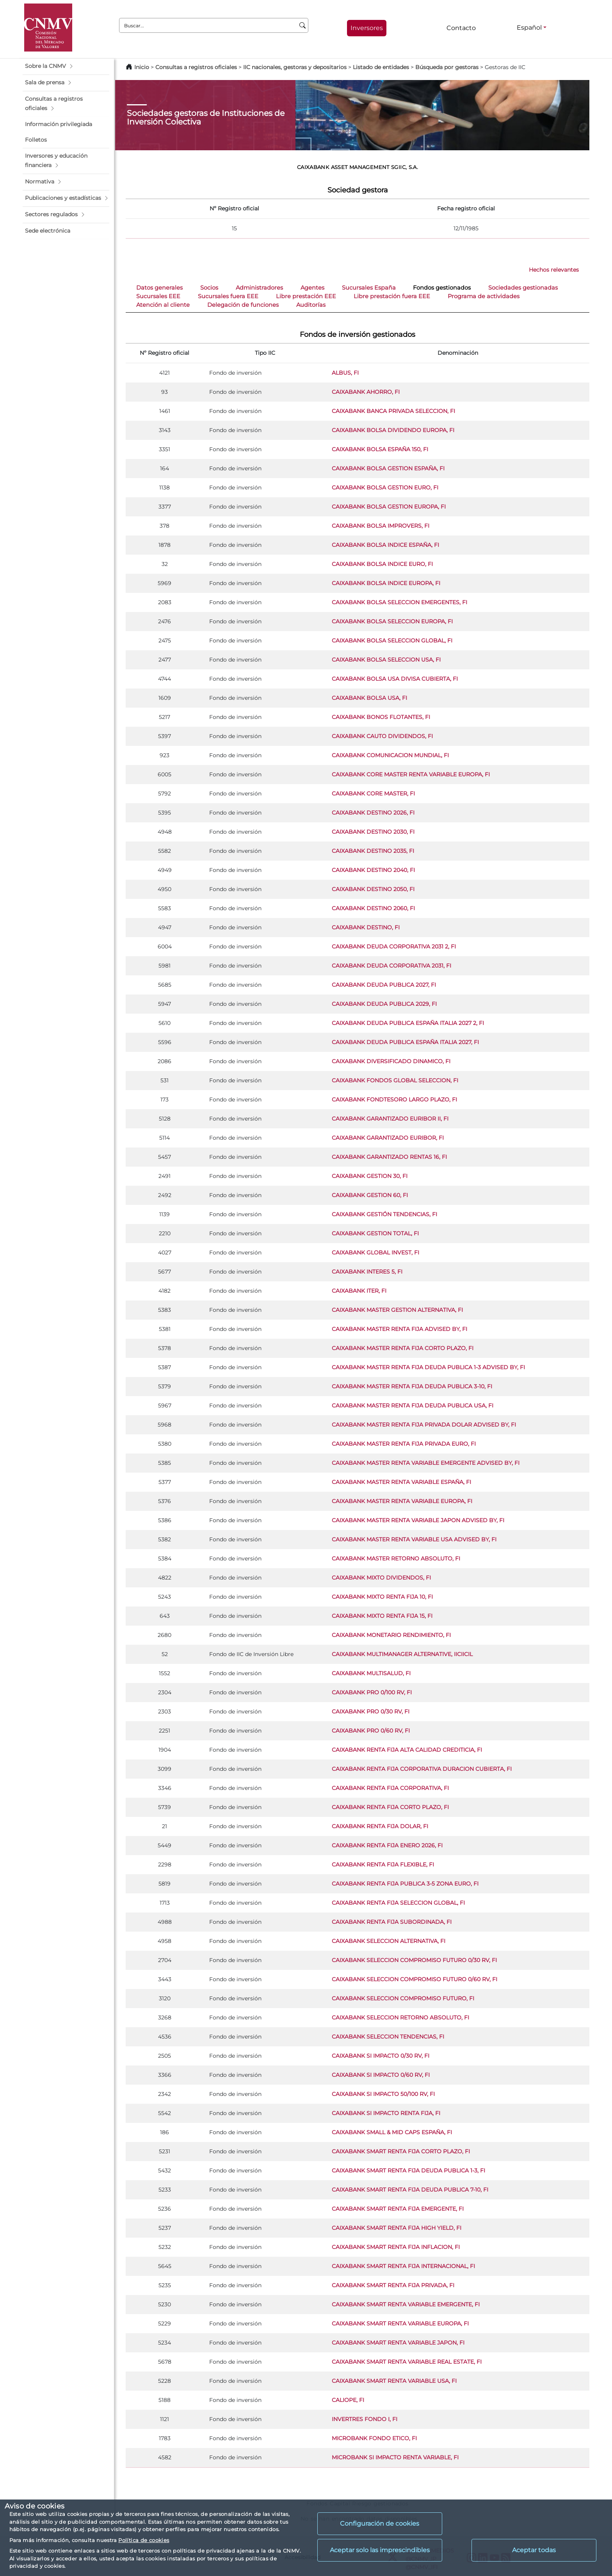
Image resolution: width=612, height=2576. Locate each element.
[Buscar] (302, 25)
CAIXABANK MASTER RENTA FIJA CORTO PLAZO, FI (402, 1348)
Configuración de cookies (379, 2523)
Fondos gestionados (442, 287)
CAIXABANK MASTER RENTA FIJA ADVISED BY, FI (399, 1328)
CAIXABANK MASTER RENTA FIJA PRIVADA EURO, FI (404, 1443)
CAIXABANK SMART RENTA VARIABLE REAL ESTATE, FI (407, 2361)
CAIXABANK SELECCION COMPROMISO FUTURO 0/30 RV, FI (414, 1960)
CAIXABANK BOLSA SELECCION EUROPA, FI (392, 621)
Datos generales (159, 287)
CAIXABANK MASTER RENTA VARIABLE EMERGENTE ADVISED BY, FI (425, 1462)
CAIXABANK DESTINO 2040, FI (373, 869)
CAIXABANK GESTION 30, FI (369, 1175)
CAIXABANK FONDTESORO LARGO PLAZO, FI (394, 1099)
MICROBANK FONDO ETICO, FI (374, 2438)
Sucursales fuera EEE (228, 296)
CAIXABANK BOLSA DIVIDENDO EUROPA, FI (393, 430)
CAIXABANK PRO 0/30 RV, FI (370, 1711)
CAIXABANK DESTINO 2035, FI (373, 850)
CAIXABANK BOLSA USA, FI (369, 697)
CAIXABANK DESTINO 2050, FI (373, 889)
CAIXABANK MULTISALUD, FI (371, 1673)
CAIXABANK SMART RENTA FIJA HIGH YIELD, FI (396, 2227)
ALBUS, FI (345, 372)
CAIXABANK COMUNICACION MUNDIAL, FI (390, 755)
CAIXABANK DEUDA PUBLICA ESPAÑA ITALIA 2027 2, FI (408, 1022)
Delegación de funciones (243, 304)
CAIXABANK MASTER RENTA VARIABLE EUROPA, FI (402, 1501)
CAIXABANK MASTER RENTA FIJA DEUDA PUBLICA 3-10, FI (412, 1386)
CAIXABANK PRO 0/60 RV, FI (371, 1730)
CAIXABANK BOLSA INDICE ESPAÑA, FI (385, 544)
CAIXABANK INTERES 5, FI (367, 1271)
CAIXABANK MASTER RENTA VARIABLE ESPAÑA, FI (401, 1481)
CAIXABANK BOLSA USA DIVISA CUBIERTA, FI (395, 678)
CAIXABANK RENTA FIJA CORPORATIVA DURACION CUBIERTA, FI (422, 1768)
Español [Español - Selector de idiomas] (529, 27)
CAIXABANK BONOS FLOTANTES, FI (381, 716)
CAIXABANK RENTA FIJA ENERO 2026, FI (387, 1845)
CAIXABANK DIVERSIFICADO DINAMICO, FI (391, 1061)
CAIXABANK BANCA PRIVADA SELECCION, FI (393, 411)
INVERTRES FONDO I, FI (364, 2419)
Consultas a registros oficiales (196, 67)
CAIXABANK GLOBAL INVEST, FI (375, 1252)
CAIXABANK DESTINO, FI (366, 927)
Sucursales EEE (158, 296)
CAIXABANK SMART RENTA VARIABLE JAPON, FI (398, 2342)
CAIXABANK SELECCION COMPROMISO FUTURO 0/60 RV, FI (414, 1979)
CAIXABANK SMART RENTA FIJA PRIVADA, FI (393, 2285)
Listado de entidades (381, 67)
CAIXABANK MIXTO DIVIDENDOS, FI (381, 1577)
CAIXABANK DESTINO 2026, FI (373, 812)
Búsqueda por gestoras (447, 67)
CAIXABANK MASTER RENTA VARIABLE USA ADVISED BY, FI (414, 1539)
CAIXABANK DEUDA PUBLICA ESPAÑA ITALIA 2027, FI (405, 1042)
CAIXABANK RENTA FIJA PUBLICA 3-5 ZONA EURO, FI (405, 1883)
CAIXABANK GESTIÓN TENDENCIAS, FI (384, 1214)
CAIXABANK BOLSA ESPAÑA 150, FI (380, 449)
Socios (209, 287)
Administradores (259, 287)
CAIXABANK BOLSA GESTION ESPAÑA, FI (388, 468)
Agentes (312, 287)
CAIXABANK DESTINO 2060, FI (373, 908)
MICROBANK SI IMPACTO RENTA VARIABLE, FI (395, 2457)
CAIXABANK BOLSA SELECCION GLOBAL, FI (392, 640)
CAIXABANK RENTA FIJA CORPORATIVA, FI (390, 1787)
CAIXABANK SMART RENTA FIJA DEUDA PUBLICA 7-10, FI (410, 2189)
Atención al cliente (163, 304)
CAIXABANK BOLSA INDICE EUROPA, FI (386, 583)
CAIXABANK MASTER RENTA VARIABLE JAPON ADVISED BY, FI (418, 1520)
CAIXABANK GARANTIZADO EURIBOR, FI (388, 1137)
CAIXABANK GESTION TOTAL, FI (375, 1233)
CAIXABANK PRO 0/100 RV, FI (372, 1692)
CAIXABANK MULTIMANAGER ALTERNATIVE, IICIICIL (402, 1654)
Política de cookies (143, 2540)
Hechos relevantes (554, 269)
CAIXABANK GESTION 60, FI (370, 1195)
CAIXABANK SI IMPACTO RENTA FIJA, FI (386, 2113)
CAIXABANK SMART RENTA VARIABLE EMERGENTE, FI (406, 2304)
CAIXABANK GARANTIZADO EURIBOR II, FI (390, 1118)
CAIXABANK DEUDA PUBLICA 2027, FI (384, 984)
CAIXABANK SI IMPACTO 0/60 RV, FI (381, 2074)
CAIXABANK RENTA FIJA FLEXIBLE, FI (383, 1864)
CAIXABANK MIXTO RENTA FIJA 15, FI (382, 1615)
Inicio (141, 67)
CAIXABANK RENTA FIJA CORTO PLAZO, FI (390, 1807)
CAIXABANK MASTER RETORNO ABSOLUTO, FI (396, 1558)
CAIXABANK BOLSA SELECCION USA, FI (386, 659)
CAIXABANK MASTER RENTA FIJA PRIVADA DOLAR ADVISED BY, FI (424, 1424)
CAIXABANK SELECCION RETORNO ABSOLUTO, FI (400, 2017)
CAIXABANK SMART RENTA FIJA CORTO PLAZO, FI (401, 2151)
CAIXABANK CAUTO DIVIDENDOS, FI (382, 736)
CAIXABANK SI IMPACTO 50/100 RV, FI (383, 2093)
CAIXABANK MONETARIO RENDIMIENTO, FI (391, 1634)
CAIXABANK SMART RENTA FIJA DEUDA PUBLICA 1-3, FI (408, 2170)
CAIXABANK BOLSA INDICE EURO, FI (382, 564)
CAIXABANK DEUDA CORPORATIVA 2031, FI (391, 965)
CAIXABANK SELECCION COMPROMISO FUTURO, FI (403, 1998)
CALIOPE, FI (348, 2399)
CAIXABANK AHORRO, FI (366, 391)
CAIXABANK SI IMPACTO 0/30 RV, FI (380, 2055)
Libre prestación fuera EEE (392, 296)
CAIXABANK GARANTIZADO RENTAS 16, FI (389, 1156)
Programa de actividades (483, 296)
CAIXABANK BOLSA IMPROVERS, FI (380, 525)
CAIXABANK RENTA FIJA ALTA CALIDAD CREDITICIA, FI (407, 1749)
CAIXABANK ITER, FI (359, 1290)
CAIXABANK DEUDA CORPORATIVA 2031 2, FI (394, 946)
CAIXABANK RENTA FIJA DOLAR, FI (380, 1826)
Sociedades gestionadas (523, 287)
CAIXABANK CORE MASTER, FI (373, 793)
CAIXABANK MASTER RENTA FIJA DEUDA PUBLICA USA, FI (412, 1405)
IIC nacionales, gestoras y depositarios (295, 67)
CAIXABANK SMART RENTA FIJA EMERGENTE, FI (398, 2208)
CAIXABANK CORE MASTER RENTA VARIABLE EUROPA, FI (411, 774)
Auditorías (311, 304)
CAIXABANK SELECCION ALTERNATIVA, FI (388, 1940)
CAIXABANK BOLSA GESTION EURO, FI (385, 487)
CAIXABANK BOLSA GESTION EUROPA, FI (389, 506)
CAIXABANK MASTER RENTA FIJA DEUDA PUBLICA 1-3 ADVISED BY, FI (428, 1367)
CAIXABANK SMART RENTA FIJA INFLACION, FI (396, 2246)
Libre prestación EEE (306, 296)
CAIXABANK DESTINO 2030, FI (373, 831)
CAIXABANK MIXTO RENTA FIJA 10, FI (382, 1596)
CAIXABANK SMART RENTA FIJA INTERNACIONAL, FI (403, 2266)
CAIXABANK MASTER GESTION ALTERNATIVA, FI (397, 1309)
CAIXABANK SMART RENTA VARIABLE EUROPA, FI (400, 2323)
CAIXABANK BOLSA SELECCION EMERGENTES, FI (399, 602)
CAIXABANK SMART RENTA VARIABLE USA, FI (394, 2380)
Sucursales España (369, 287)
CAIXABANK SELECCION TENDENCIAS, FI (388, 2036)
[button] (66, 66)
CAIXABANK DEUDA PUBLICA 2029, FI (384, 1003)
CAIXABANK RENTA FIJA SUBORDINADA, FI (392, 1921)
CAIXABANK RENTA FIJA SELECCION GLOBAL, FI (398, 1902)
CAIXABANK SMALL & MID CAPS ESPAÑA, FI (392, 2132)
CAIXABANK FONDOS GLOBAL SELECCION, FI (395, 1080)
